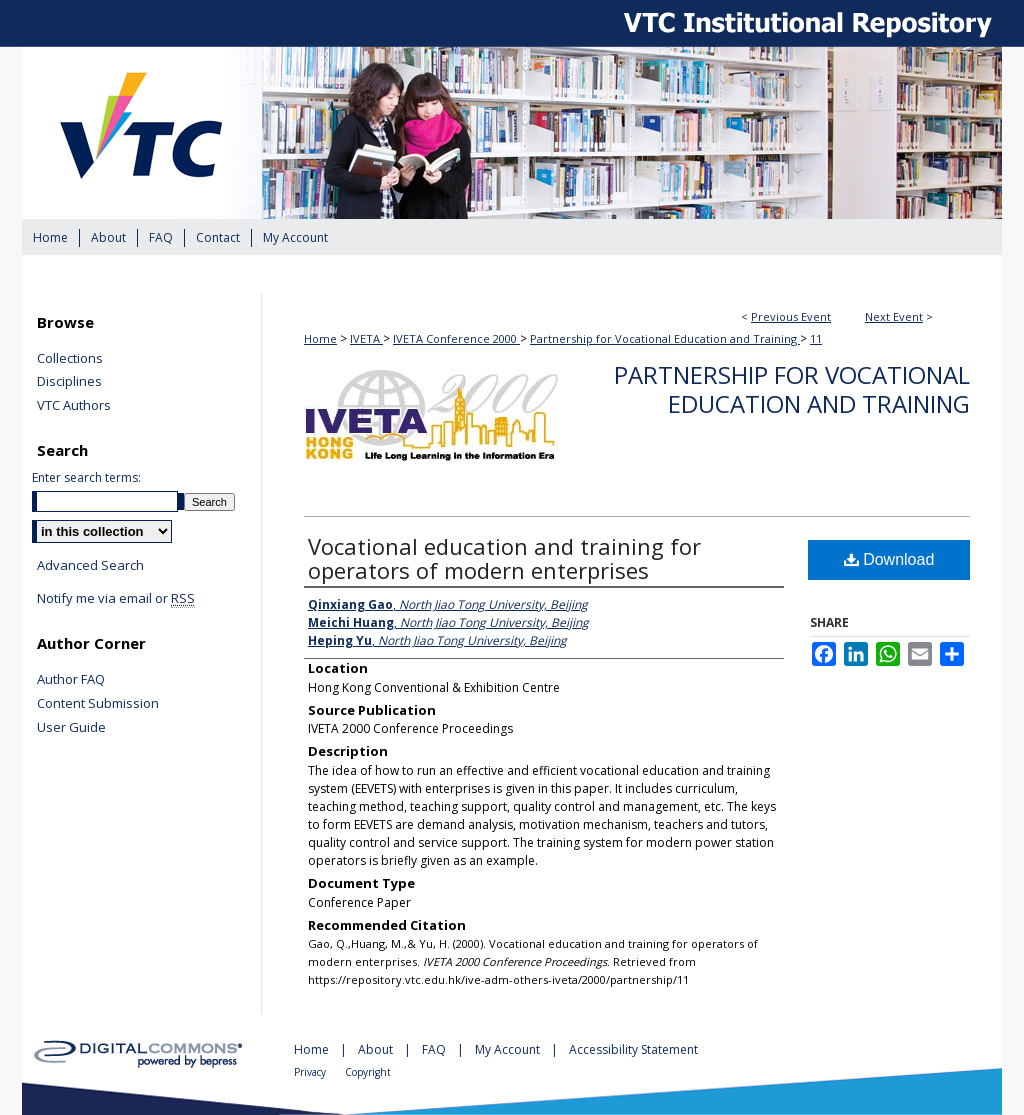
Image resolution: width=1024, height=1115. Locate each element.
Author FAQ (71, 680)
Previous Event (791, 316)
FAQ (435, 1049)
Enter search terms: (86, 477)
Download (889, 559)
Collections (70, 359)
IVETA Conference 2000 (456, 338)
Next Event (894, 316)
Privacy (311, 1072)
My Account (509, 1049)
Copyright (368, 1072)
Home (320, 338)
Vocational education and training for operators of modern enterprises (504, 558)
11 (816, 338)
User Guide (71, 728)
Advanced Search (90, 565)
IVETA (366, 338)
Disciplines (69, 382)
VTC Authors (74, 406)
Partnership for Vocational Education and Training (665, 338)
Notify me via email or (116, 599)
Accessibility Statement (633, 1049)
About (377, 1049)
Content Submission (98, 704)
